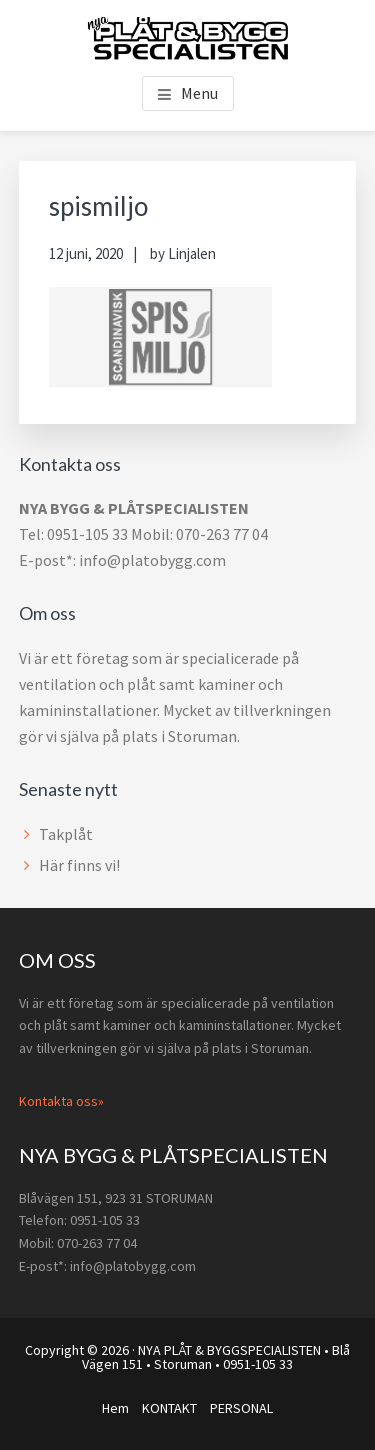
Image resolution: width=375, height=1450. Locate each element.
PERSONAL (241, 1408)
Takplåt (66, 834)
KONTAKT (169, 1408)
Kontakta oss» (61, 1101)
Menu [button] (199, 93)
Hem (115, 1408)
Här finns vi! (79, 865)
